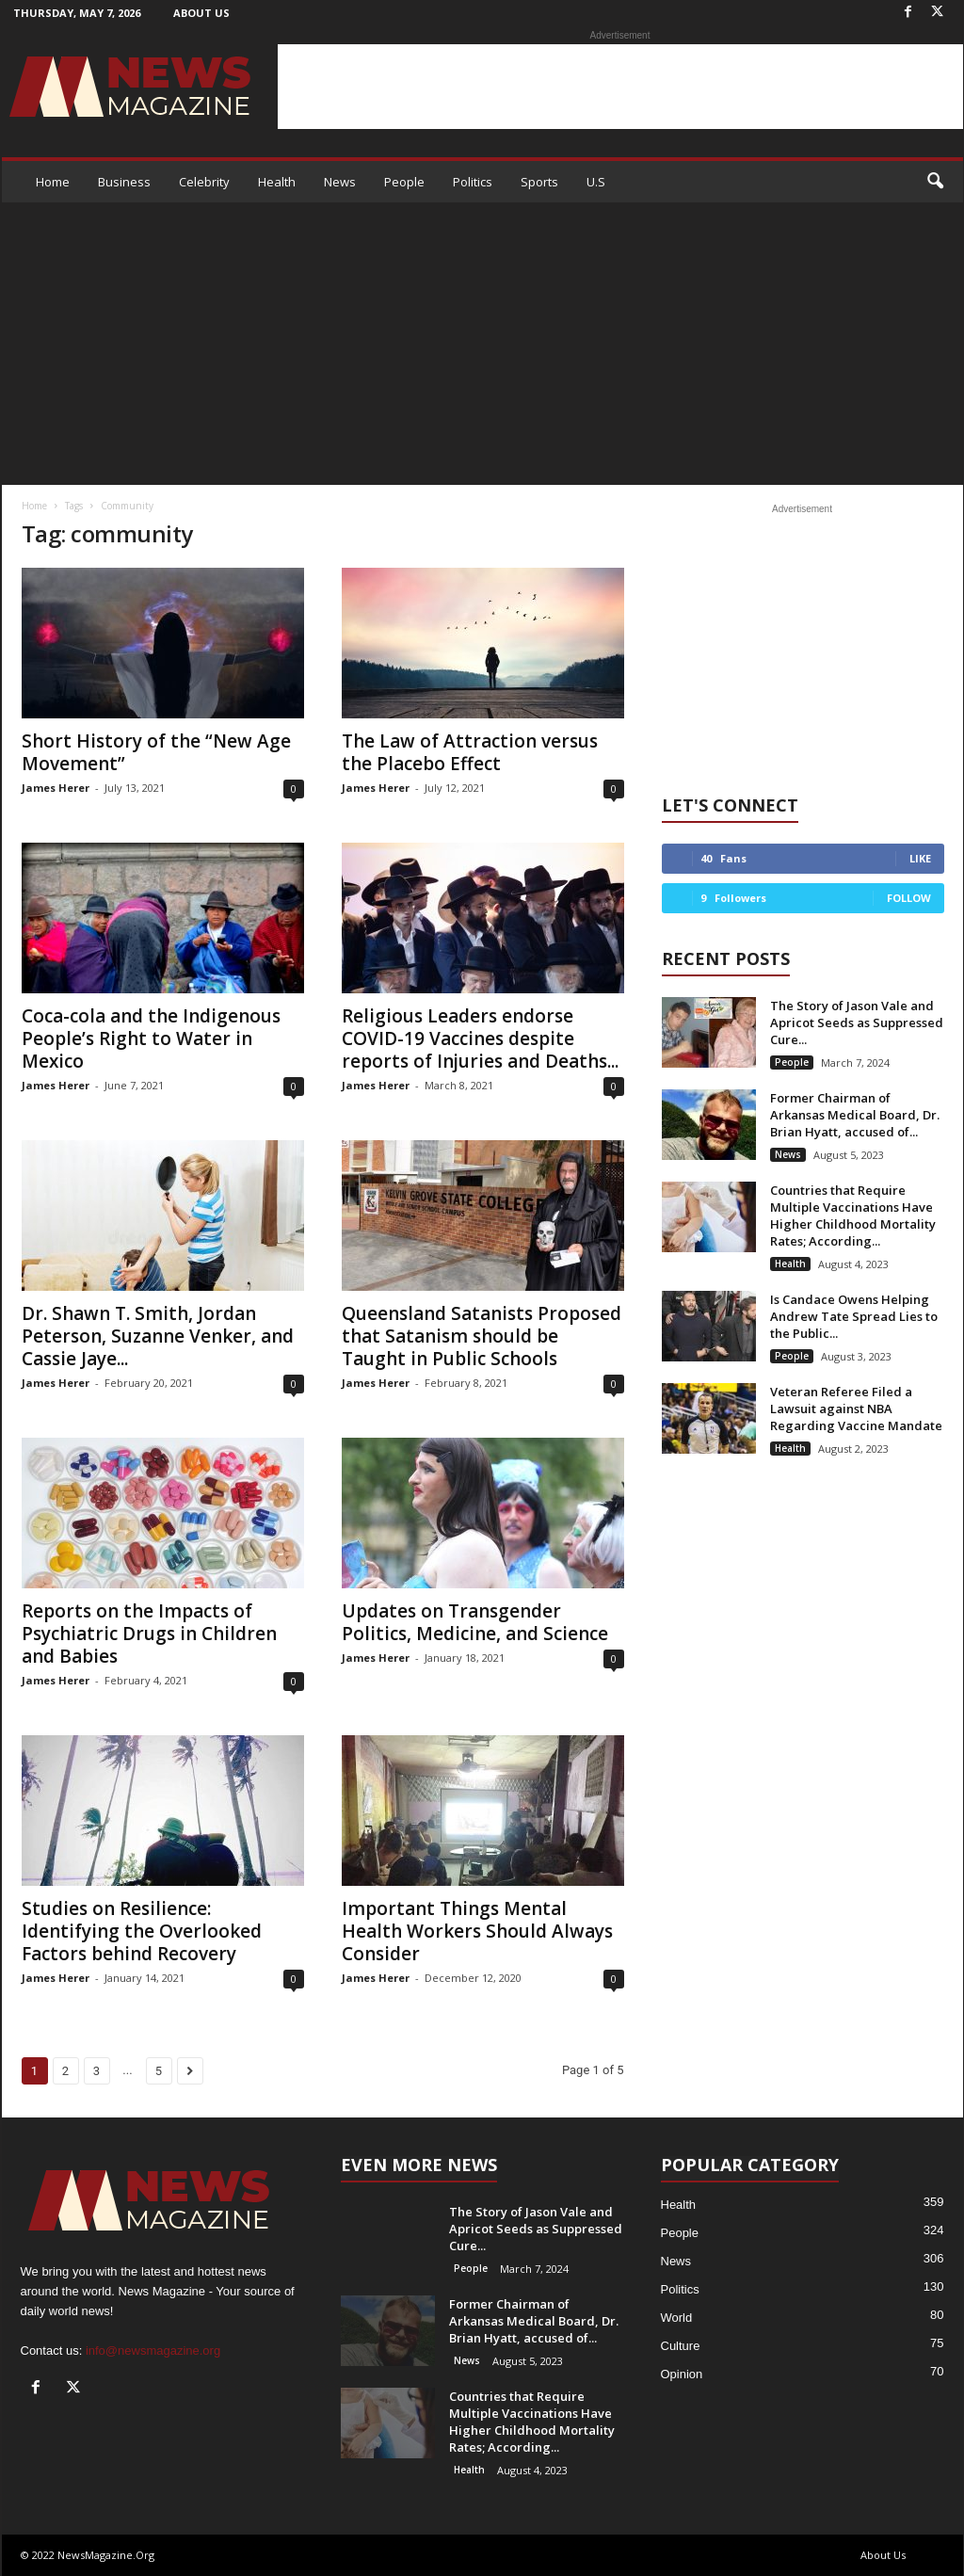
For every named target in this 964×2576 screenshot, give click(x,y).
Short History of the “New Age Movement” (156, 752)
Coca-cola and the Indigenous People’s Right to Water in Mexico (151, 1038)
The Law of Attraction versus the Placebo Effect (470, 752)
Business (124, 181)
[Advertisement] (620, 86)
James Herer (55, 788)
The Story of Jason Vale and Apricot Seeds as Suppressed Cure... (856, 1022)
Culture (680, 2346)
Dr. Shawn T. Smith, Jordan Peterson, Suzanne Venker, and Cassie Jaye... (158, 1336)
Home (53, 181)
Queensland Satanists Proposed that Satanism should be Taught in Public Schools (481, 1336)
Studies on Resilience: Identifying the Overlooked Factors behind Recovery (142, 1931)
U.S (595, 181)
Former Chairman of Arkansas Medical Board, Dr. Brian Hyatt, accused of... (855, 1114)
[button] (935, 181)
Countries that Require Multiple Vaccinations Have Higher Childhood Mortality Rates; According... (853, 1215)
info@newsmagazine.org (153, 2350)
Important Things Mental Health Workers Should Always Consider (477, 1931)
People (404, 181)
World (677, 2317)
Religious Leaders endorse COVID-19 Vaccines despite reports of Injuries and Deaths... (480, 1038)
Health (277, 181)
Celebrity (204, 181)
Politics (472, 181)
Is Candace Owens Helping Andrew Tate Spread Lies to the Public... (854, 1316)
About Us (201, 13)
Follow (909, 898)
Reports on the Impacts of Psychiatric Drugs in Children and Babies (149, 1633)
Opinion (682, 2374)
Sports (539, 181)
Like (920, 858)
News (340, 181)
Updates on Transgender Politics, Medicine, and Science (475, 1622)
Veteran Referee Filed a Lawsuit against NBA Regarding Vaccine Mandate (856, 1408)
